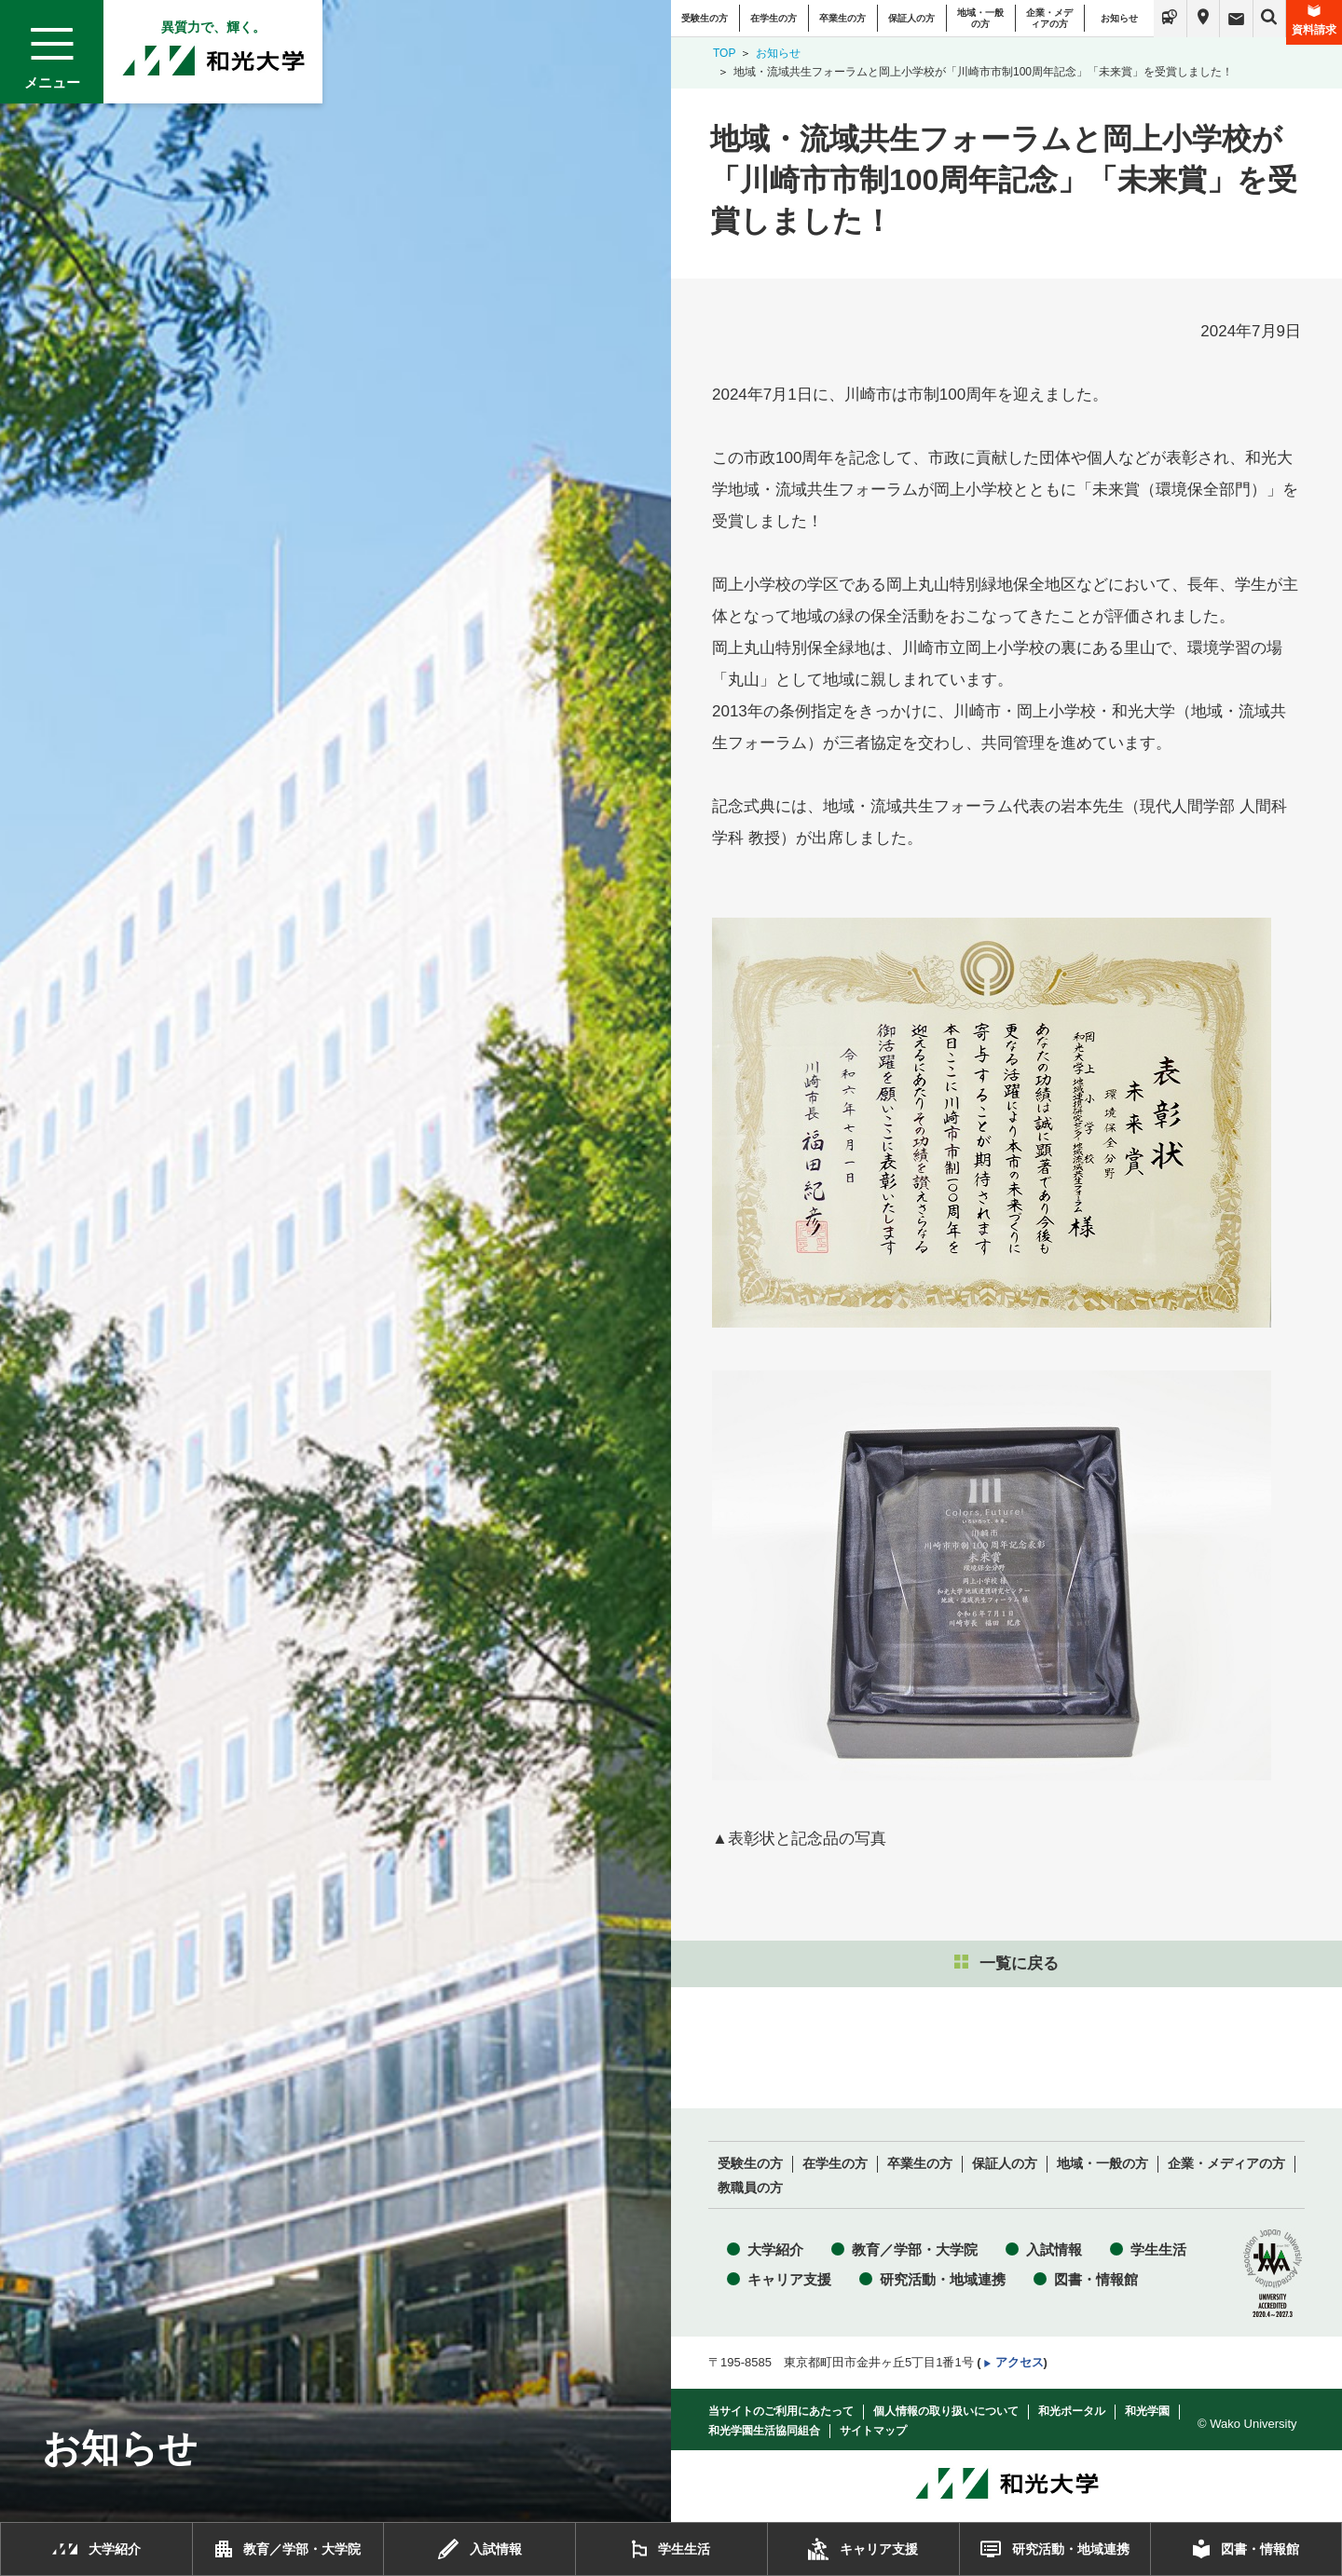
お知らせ (1119, 18)
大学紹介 (775, 2249)
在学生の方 (773, 18)
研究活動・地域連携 (943, 2279)
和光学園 (1147, 2411)
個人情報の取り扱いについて (946, 2411)
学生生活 (1158, 2249)
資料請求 (1314, 20)
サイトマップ (873, 2430)
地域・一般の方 (980, 18)
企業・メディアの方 (1049, 18)
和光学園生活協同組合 (764, 2430)
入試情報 (1054, 2249)
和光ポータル (1071, 2411)
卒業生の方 (842, 18)
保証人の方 (911, 18)
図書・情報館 (1096, 2279)
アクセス (1019, 2362)
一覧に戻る (1006, 1963)
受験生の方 (704, 18)
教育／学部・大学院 (915, 2249)
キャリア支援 (789, 2279)
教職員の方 (750, 2188)
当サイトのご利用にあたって (781, 2411)
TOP (724, 53)
